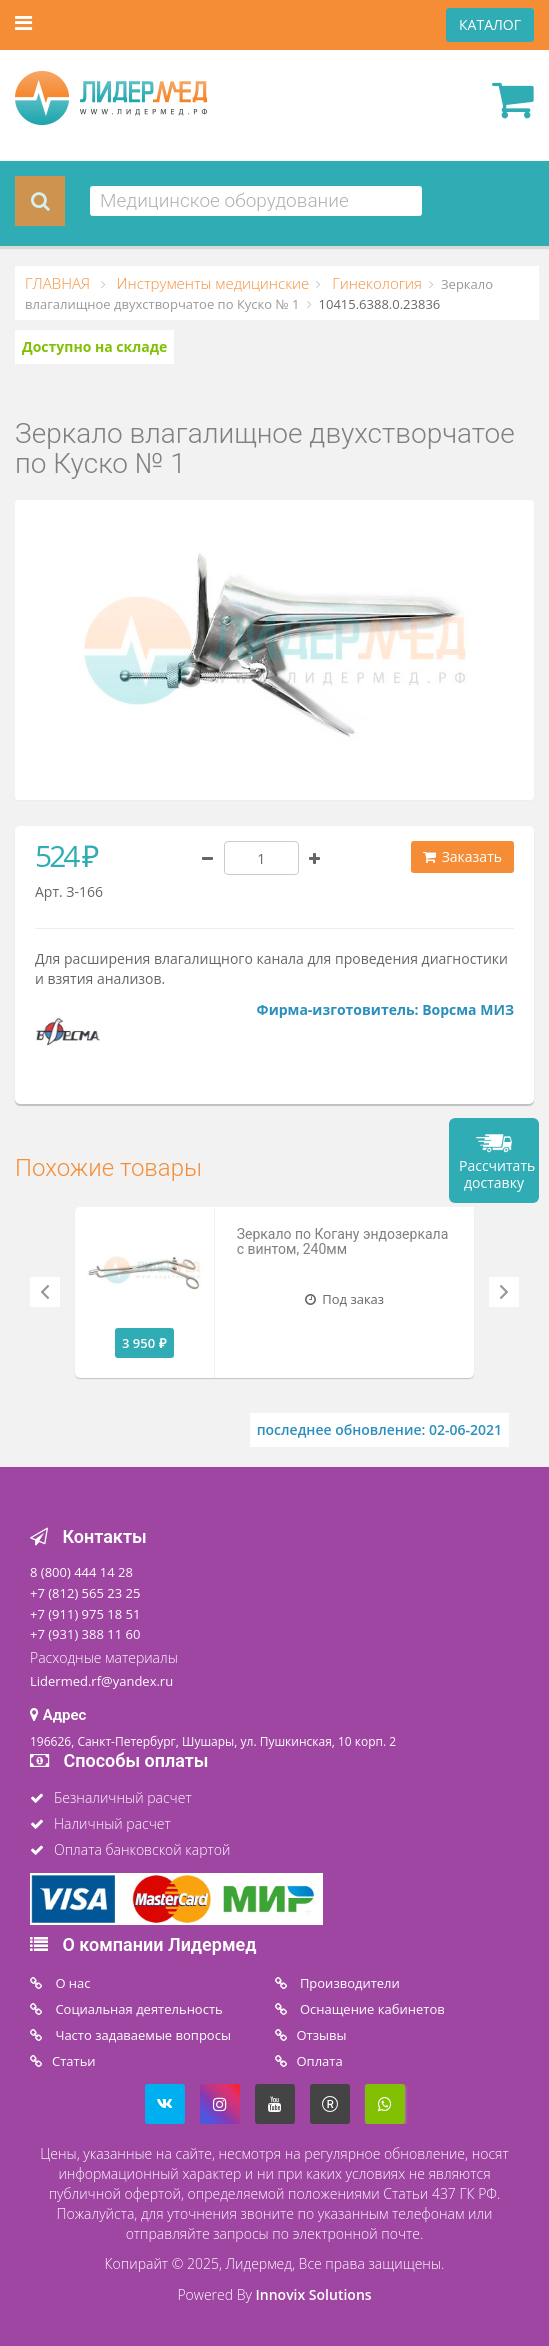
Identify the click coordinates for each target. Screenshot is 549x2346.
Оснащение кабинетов (371, 2009)
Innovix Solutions (314, 2294)
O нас (71, 1983)
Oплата (320, 2061)
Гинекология (375, 283)
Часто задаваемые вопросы (141, 2035)
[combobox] (256, 201)
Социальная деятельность (137, 2009)
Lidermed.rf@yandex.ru (101, 1681)
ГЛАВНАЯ (59, 283)
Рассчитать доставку (497, 1174)
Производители (348, 1983)
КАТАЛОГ (490, 24)
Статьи (74, 2061)
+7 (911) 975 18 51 (85, 1614)
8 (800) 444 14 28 (81, 1572)
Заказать (462, 856)
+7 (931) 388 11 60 (85, 1634)
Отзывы (322, 2035)
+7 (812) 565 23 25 (85, 1593)
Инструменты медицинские (211, 283)
